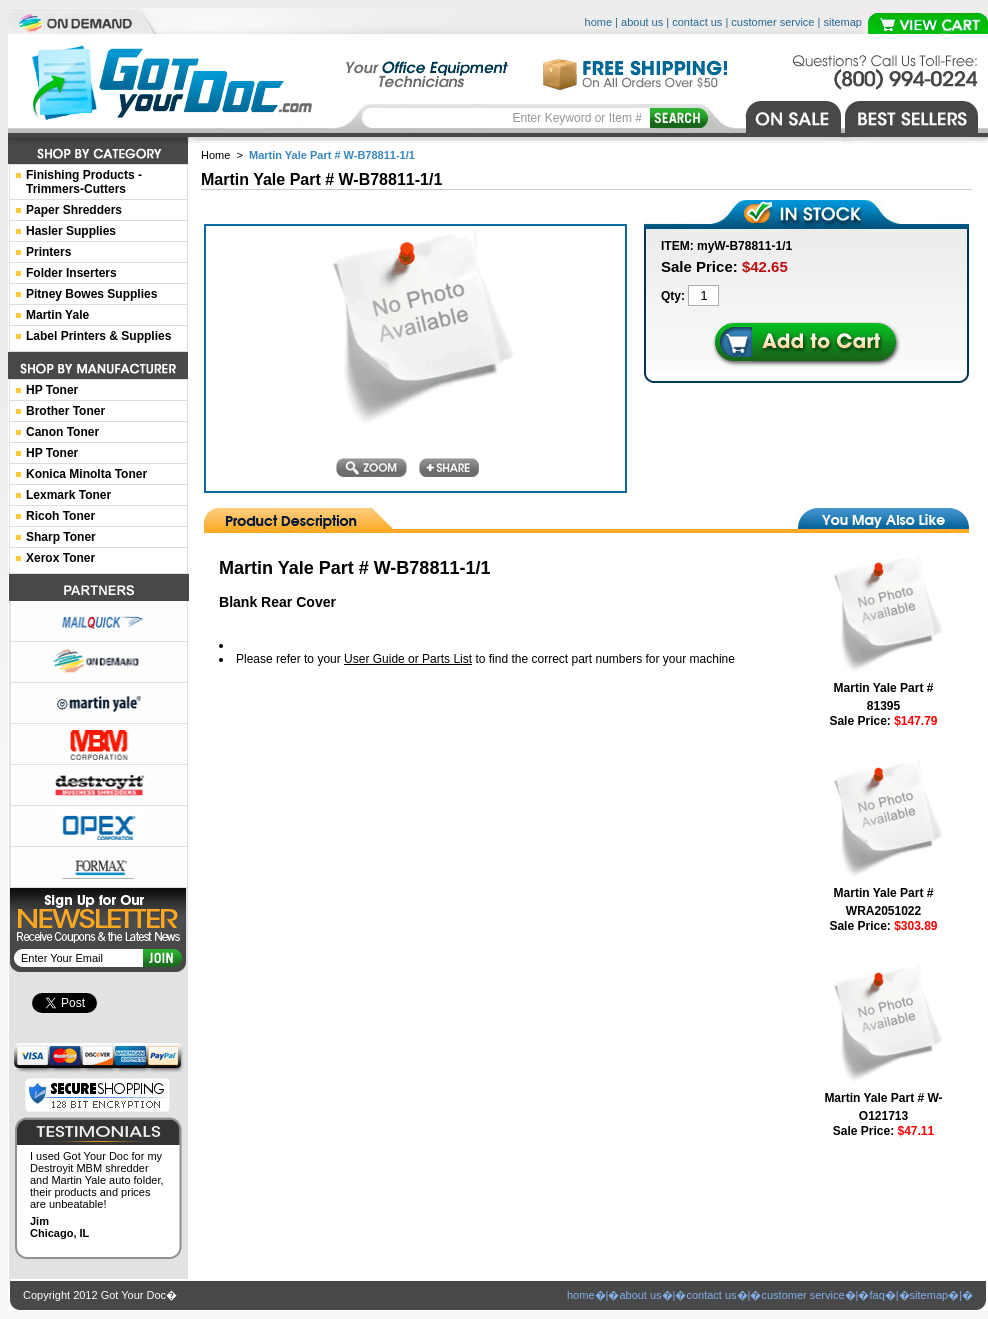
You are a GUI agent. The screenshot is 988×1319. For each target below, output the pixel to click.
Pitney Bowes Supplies (91, 294)
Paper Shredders (74, 210)
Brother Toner (65, 411)
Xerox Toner (60, 558)
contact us (697, 22)
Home (215, 155)
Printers (48, 252)
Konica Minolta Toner (86, 474)
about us (642, 22)
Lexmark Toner (68, 495)
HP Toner (52, 390)
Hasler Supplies (71, 231)
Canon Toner (62, 432)
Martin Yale (57, 315)
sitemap (842, 22)
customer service (772, 22)
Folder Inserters (71, 273)
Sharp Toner (61, 537)
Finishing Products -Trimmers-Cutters (84, 182)
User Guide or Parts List (408, 659)
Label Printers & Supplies (98, 336)
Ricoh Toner (60, 516)
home (599, 22)
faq (876, 1295)
